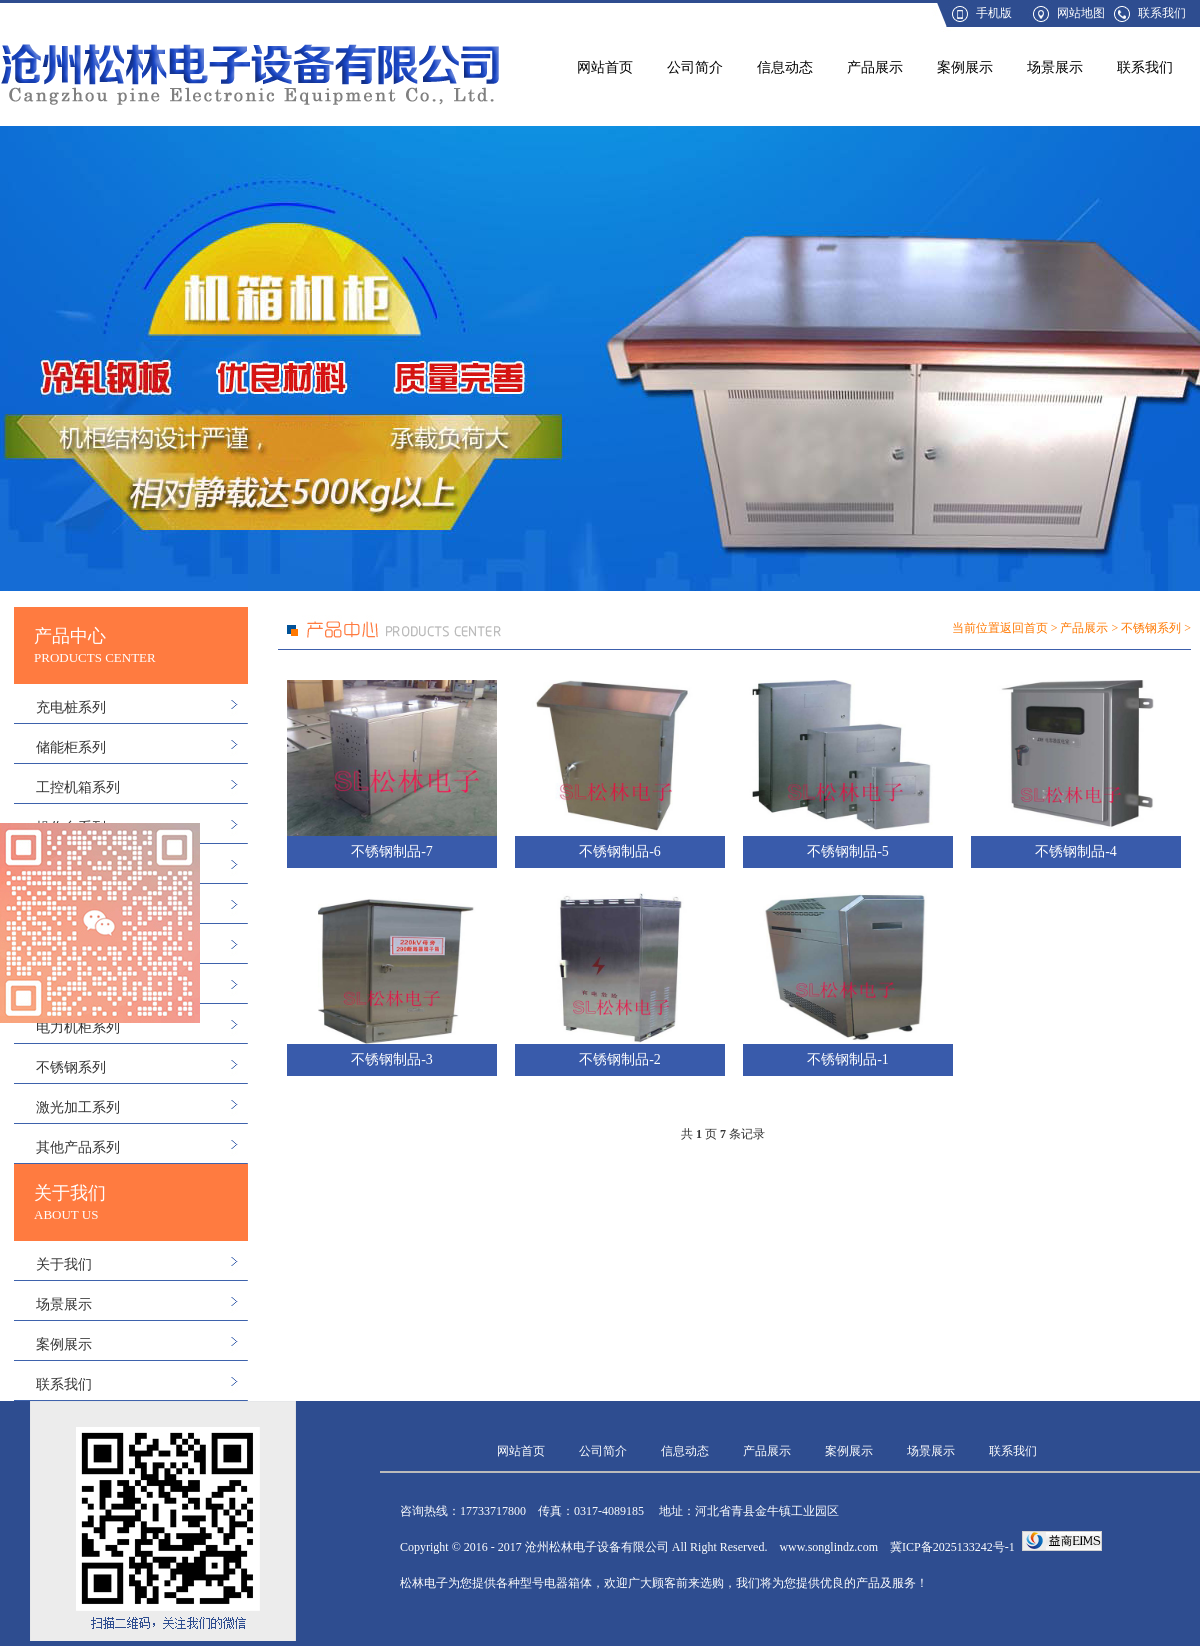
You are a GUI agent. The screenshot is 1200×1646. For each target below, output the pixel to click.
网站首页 (605, 67)
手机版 (994, 13)
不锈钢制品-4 (1076, 851)
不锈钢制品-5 (848, 851)
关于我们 (64, 1264)
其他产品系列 (78, 1147)
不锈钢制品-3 (392, 1059)
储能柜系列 (71, 747)
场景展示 (1055, 67)
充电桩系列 (71, 707)
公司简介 (695, 67)
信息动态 (785, 67)
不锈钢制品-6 (620, 851)
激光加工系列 (78, 1107)
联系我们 (1162, 13)
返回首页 (1024, 628)
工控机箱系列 (78, 787)
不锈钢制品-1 (848, 1059)
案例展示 (965, 67)
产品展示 (875, 67)
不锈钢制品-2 (620, 1059)
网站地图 (1081, 13)
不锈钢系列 (71, 1067)
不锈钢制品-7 (392, 851)
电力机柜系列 (78, 1027)
